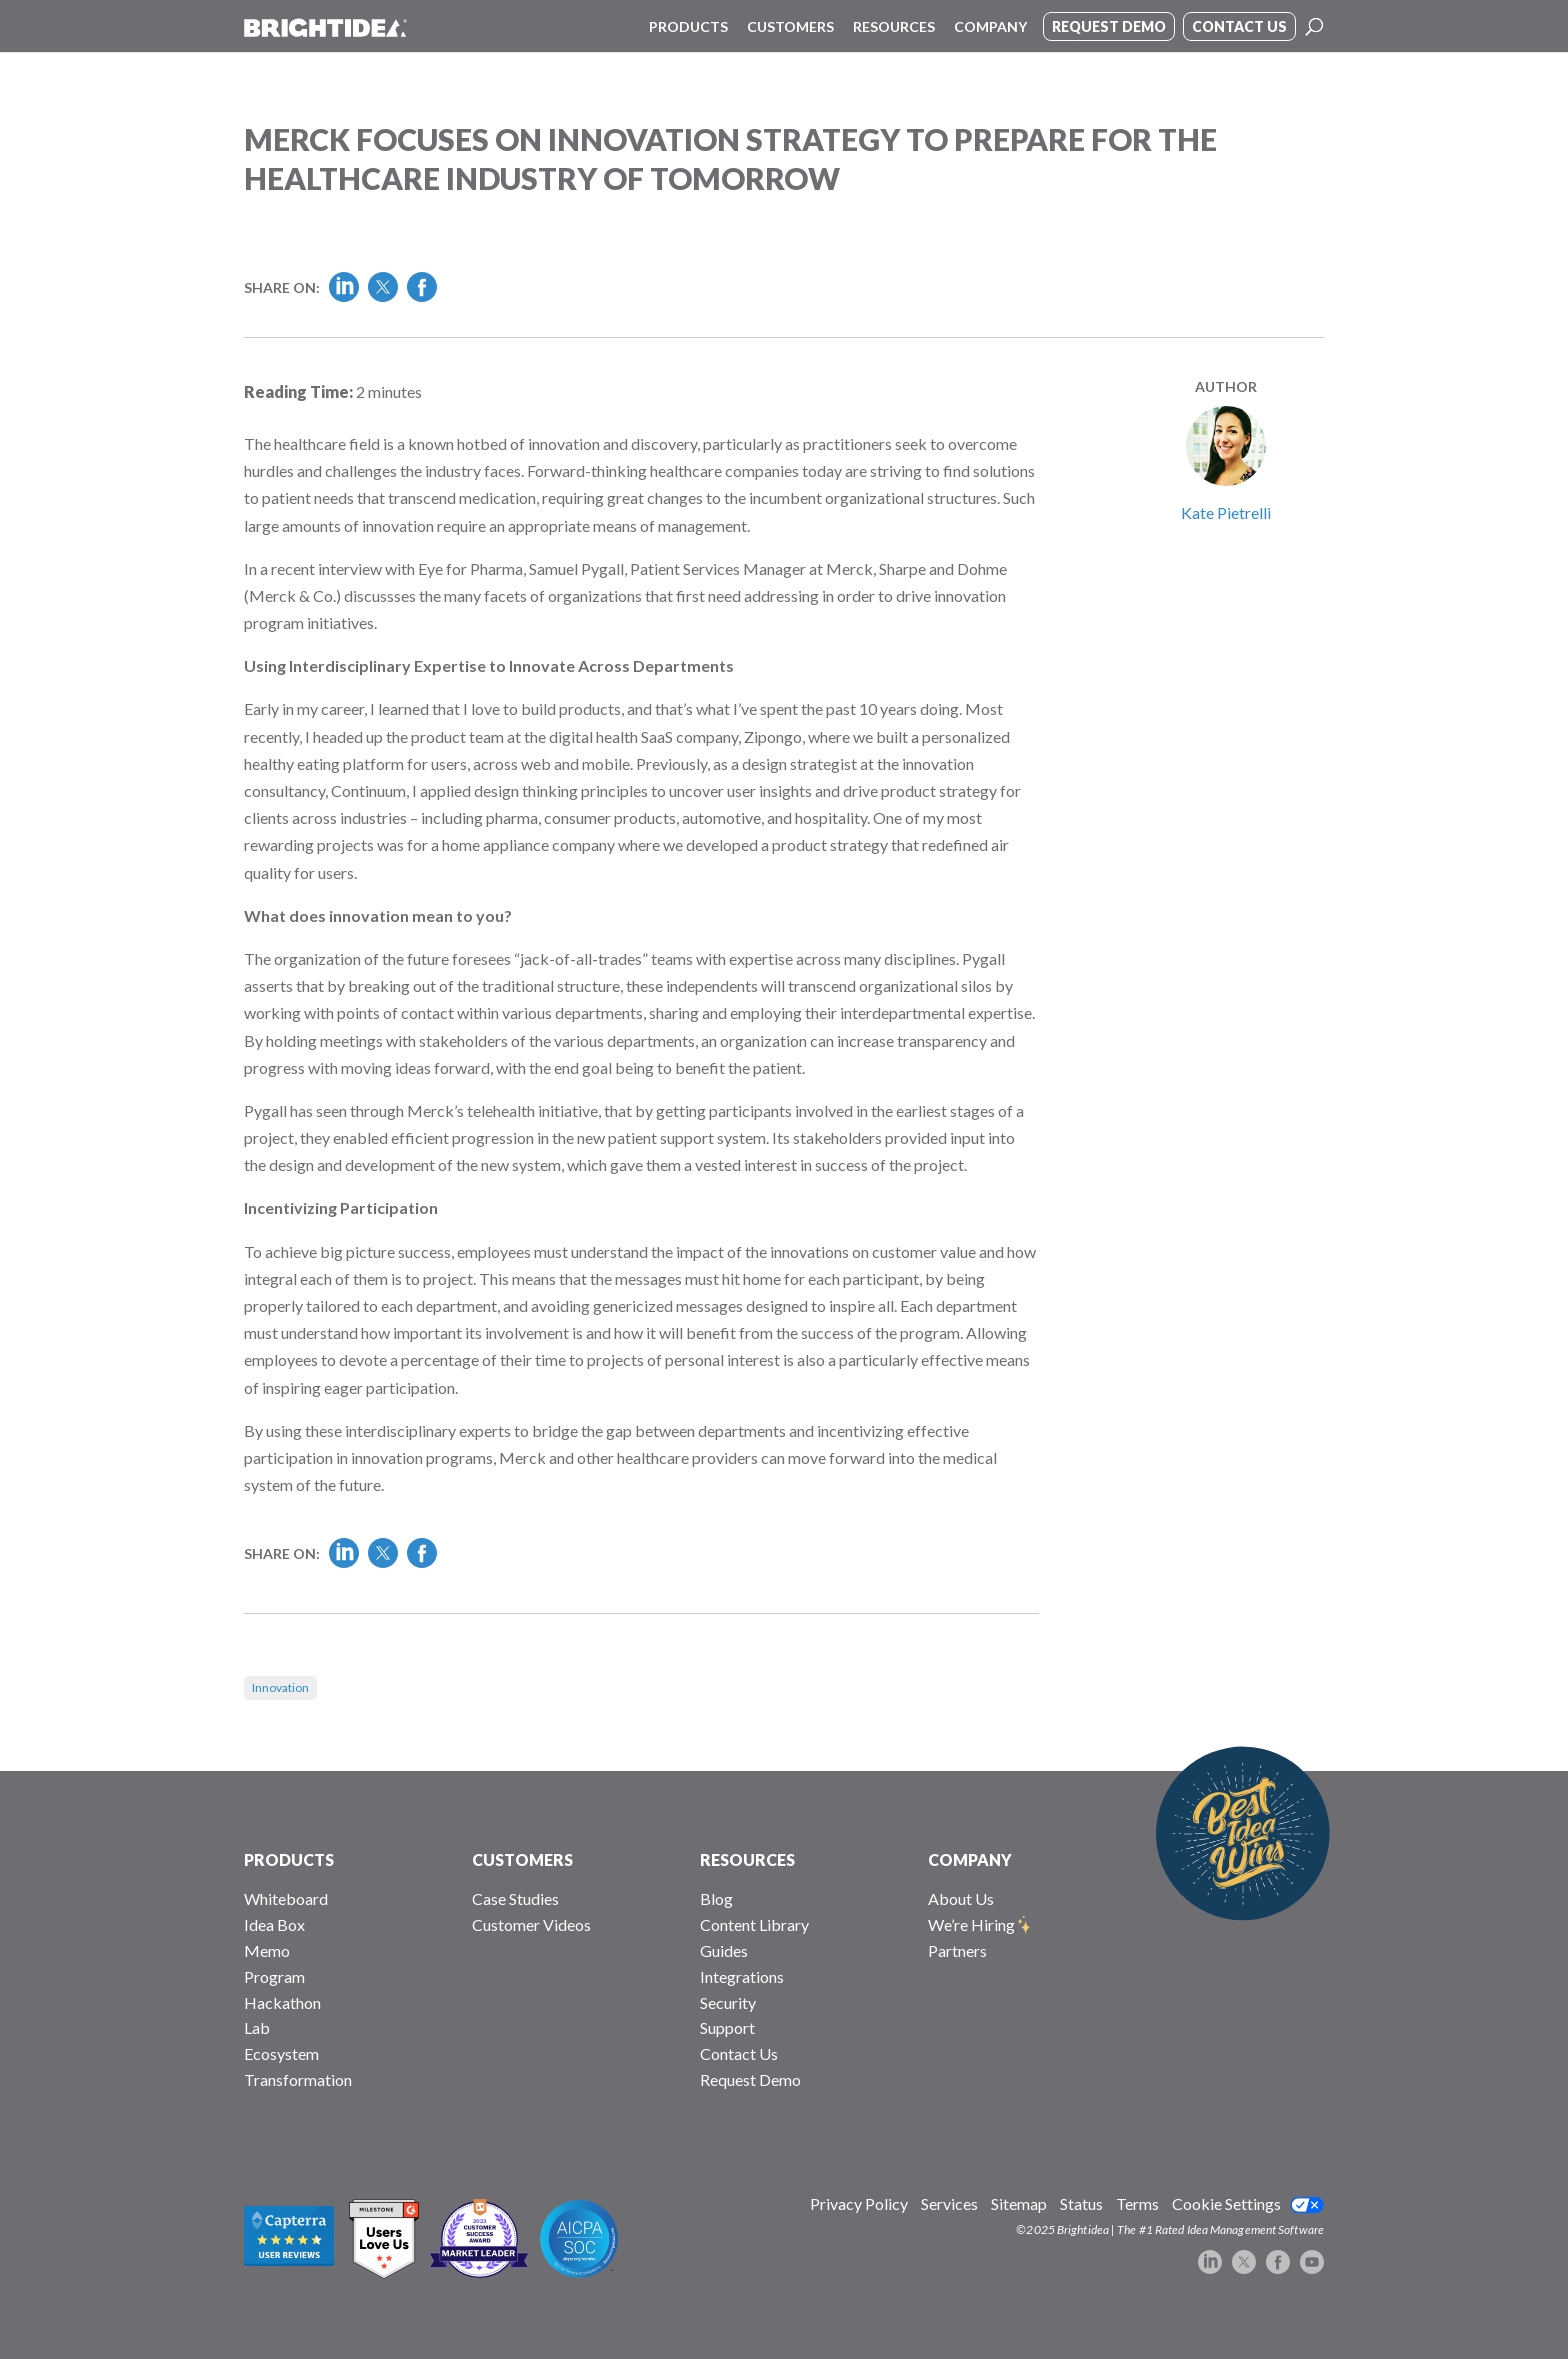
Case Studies (515, 1898)
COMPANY (970, 1859)
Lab (257, 2027)
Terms (1137, 2203)
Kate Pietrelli (1226, 512)
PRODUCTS (289, 1859)
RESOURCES (747, 1859)
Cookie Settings (1226, 2203)
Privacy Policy (859, 2203)
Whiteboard (286, 1898)
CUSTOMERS (522, 1859)
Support (727, 2027)
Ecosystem (281, 2053)
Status (1081, 2203)
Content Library (754, 1924)
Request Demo (750, 2079)
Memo (267, 1950)
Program (274, 1976)
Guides (724, 1950)
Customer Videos (531, 1924)
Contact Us (739, 2053)
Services (949, 2203)
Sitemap (1019, 2203)
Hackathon (282, 2002)
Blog (716, 1898)
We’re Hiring (971, 1924)
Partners (957, 1950)
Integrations (742, 1976)
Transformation (298, 2079)
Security (728, 2002)
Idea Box (274, 1924)
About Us (961, 1898)
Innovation (280, 1687)
